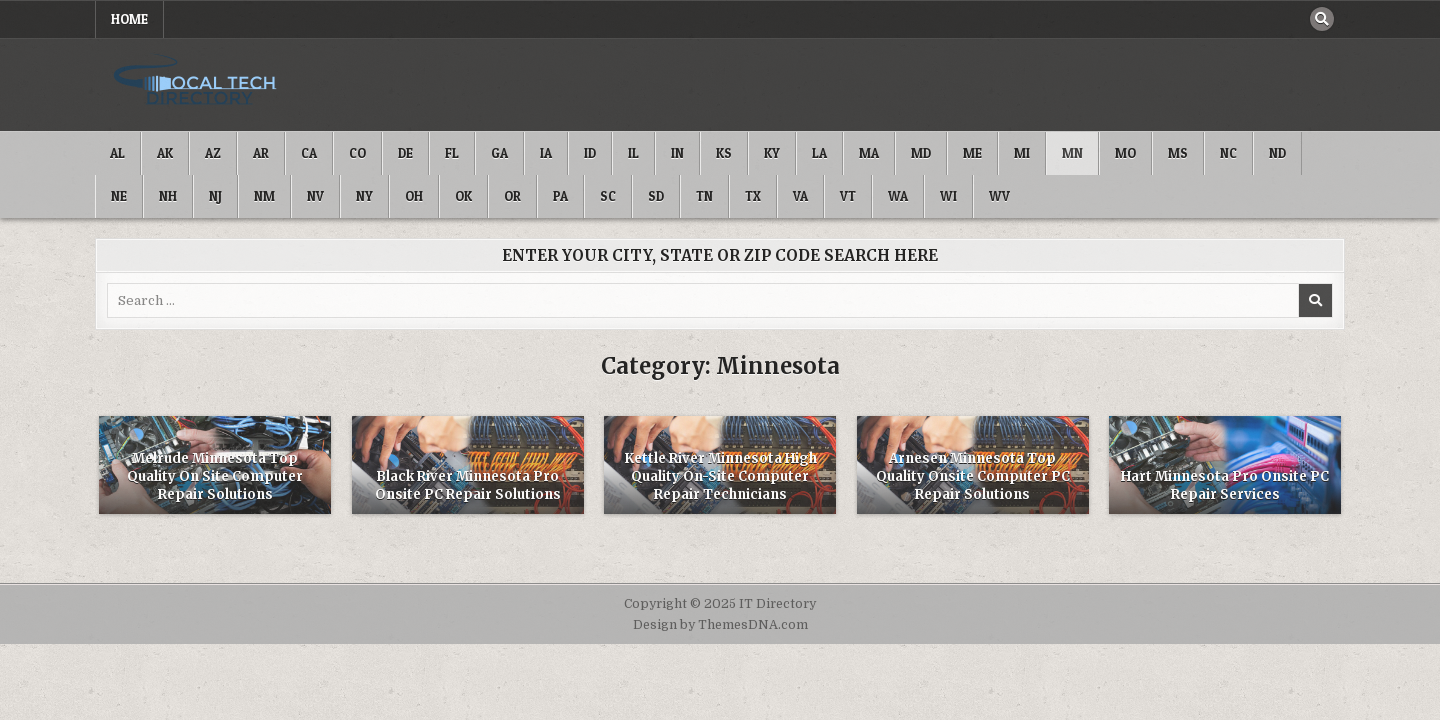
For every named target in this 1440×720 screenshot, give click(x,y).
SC (608, 196)
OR (512, 196)
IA (546, 153)
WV (999, 196)
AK (165, 153)
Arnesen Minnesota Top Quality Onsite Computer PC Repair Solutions (973, 476)
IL (633, 153)
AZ (213, 153)
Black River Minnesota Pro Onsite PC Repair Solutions (468, 485)
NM (264, 196)
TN (704, 196)
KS (724, 153)
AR (261, 153)
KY (772, 153)
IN (677, 153)
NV (315, 196)
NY (364, 196)
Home (129, 19)
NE (119, 196)
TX (753, 196)
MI (1022, 153)
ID (590, 153)
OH (414, 196)
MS (1178, 153)
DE (405, 153)
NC (1228, 153)
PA (560, 196)
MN (1072, 153)
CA (309, 153)
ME (972, 153)
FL (452, 153)
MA (869, 153)
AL (117, 153)
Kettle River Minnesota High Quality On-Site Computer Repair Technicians (720, 476)
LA (819, 153)
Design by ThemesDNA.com (720, 625)
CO (357, 153)
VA (800, 196)
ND (1277, 153)
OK (463, 196)
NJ (215, 196)
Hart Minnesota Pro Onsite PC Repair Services (1225, 485)
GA (499, 153)
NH (168, 196)
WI (948, 196)
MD (921, 153)
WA (898, 196)
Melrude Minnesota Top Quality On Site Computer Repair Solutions (215, 476)
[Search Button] (1322, 19)
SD (656, 196)
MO (1125, 153)
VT (848, 196)
